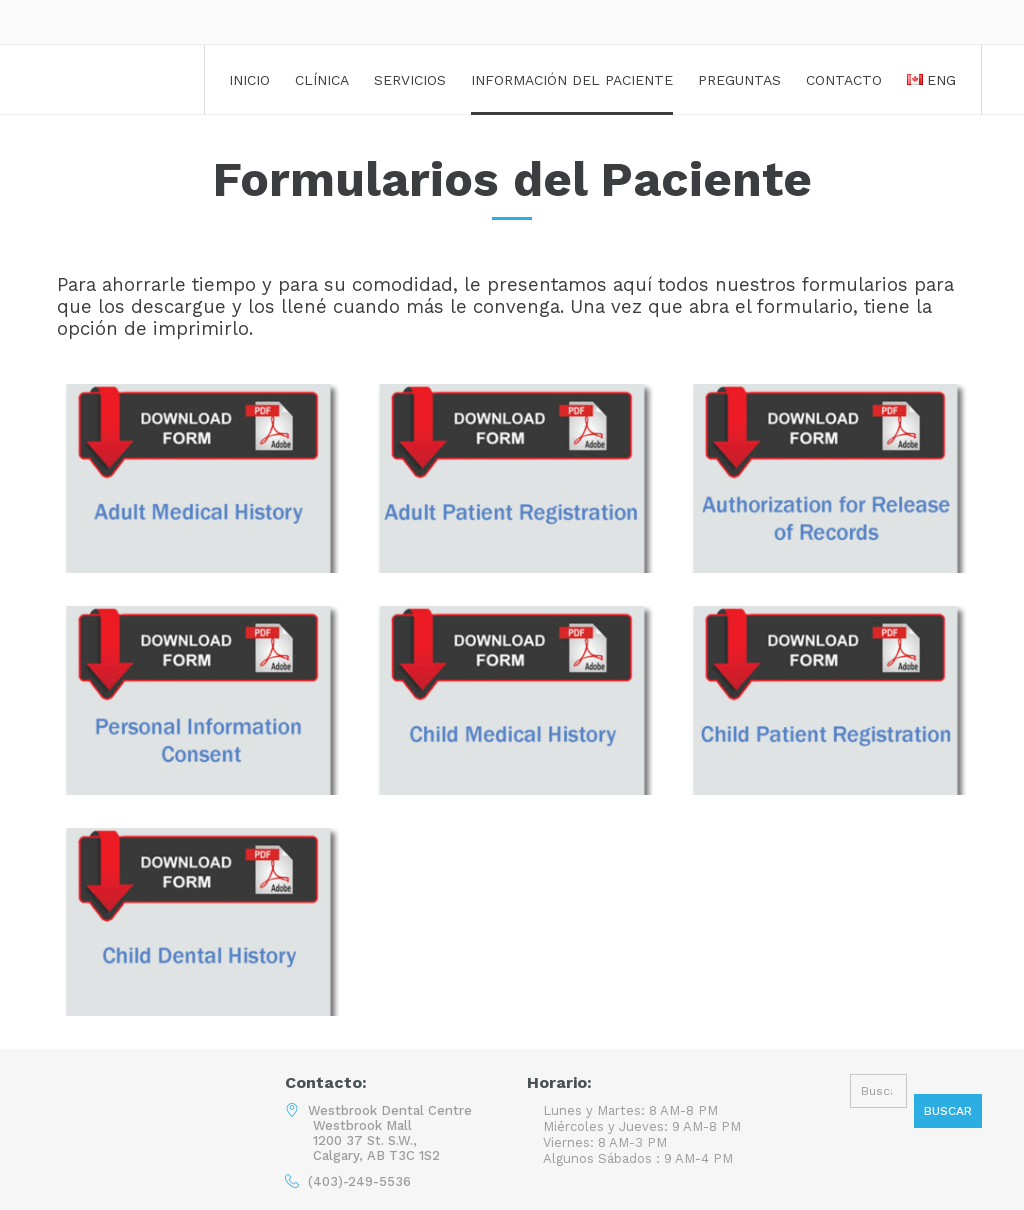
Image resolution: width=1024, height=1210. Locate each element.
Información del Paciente (572, 80)
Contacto (844, 80)
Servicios (410, 80)
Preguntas (739, 80)
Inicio (249, 80)
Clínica (322, 80)
